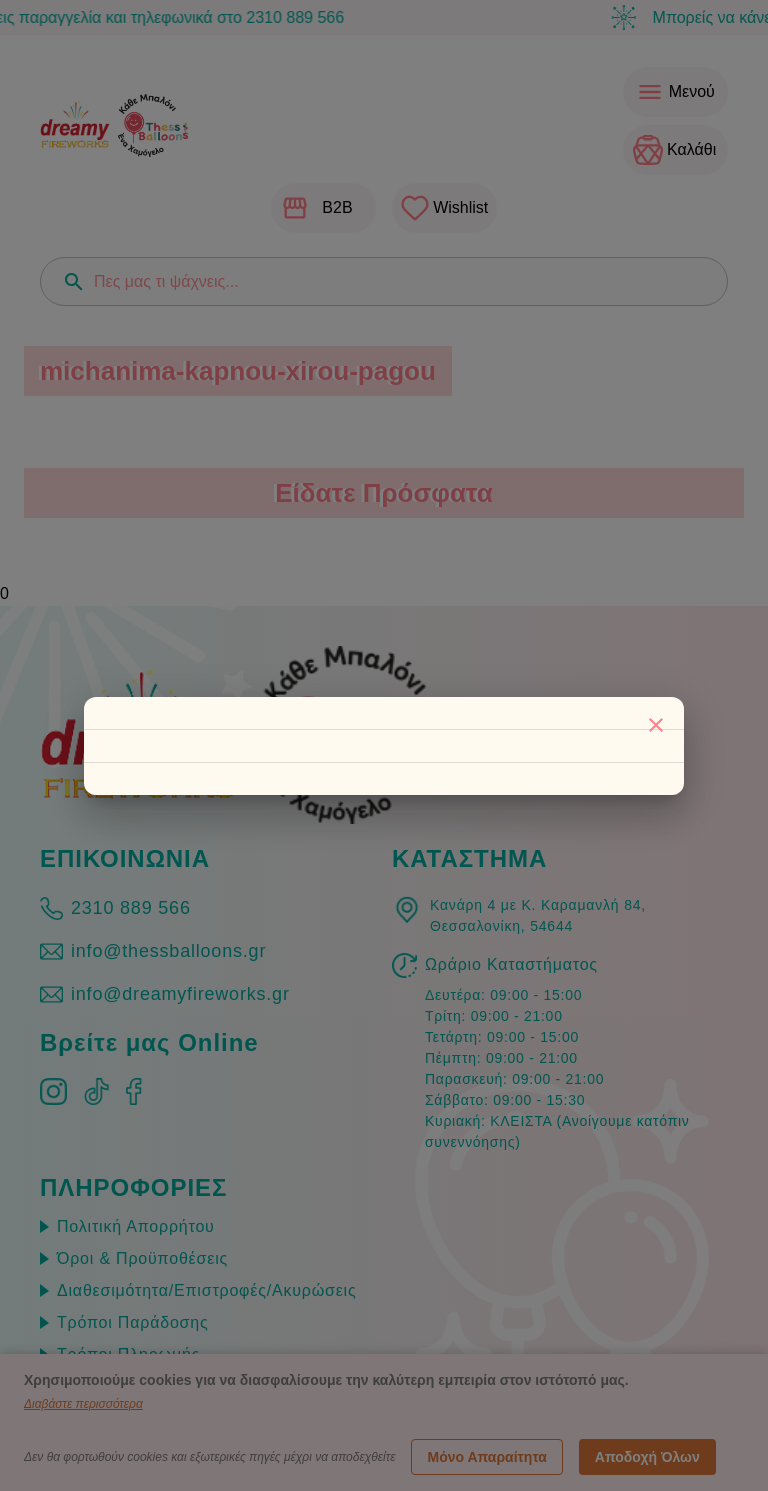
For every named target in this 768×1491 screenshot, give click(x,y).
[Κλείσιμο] (656, 725)
